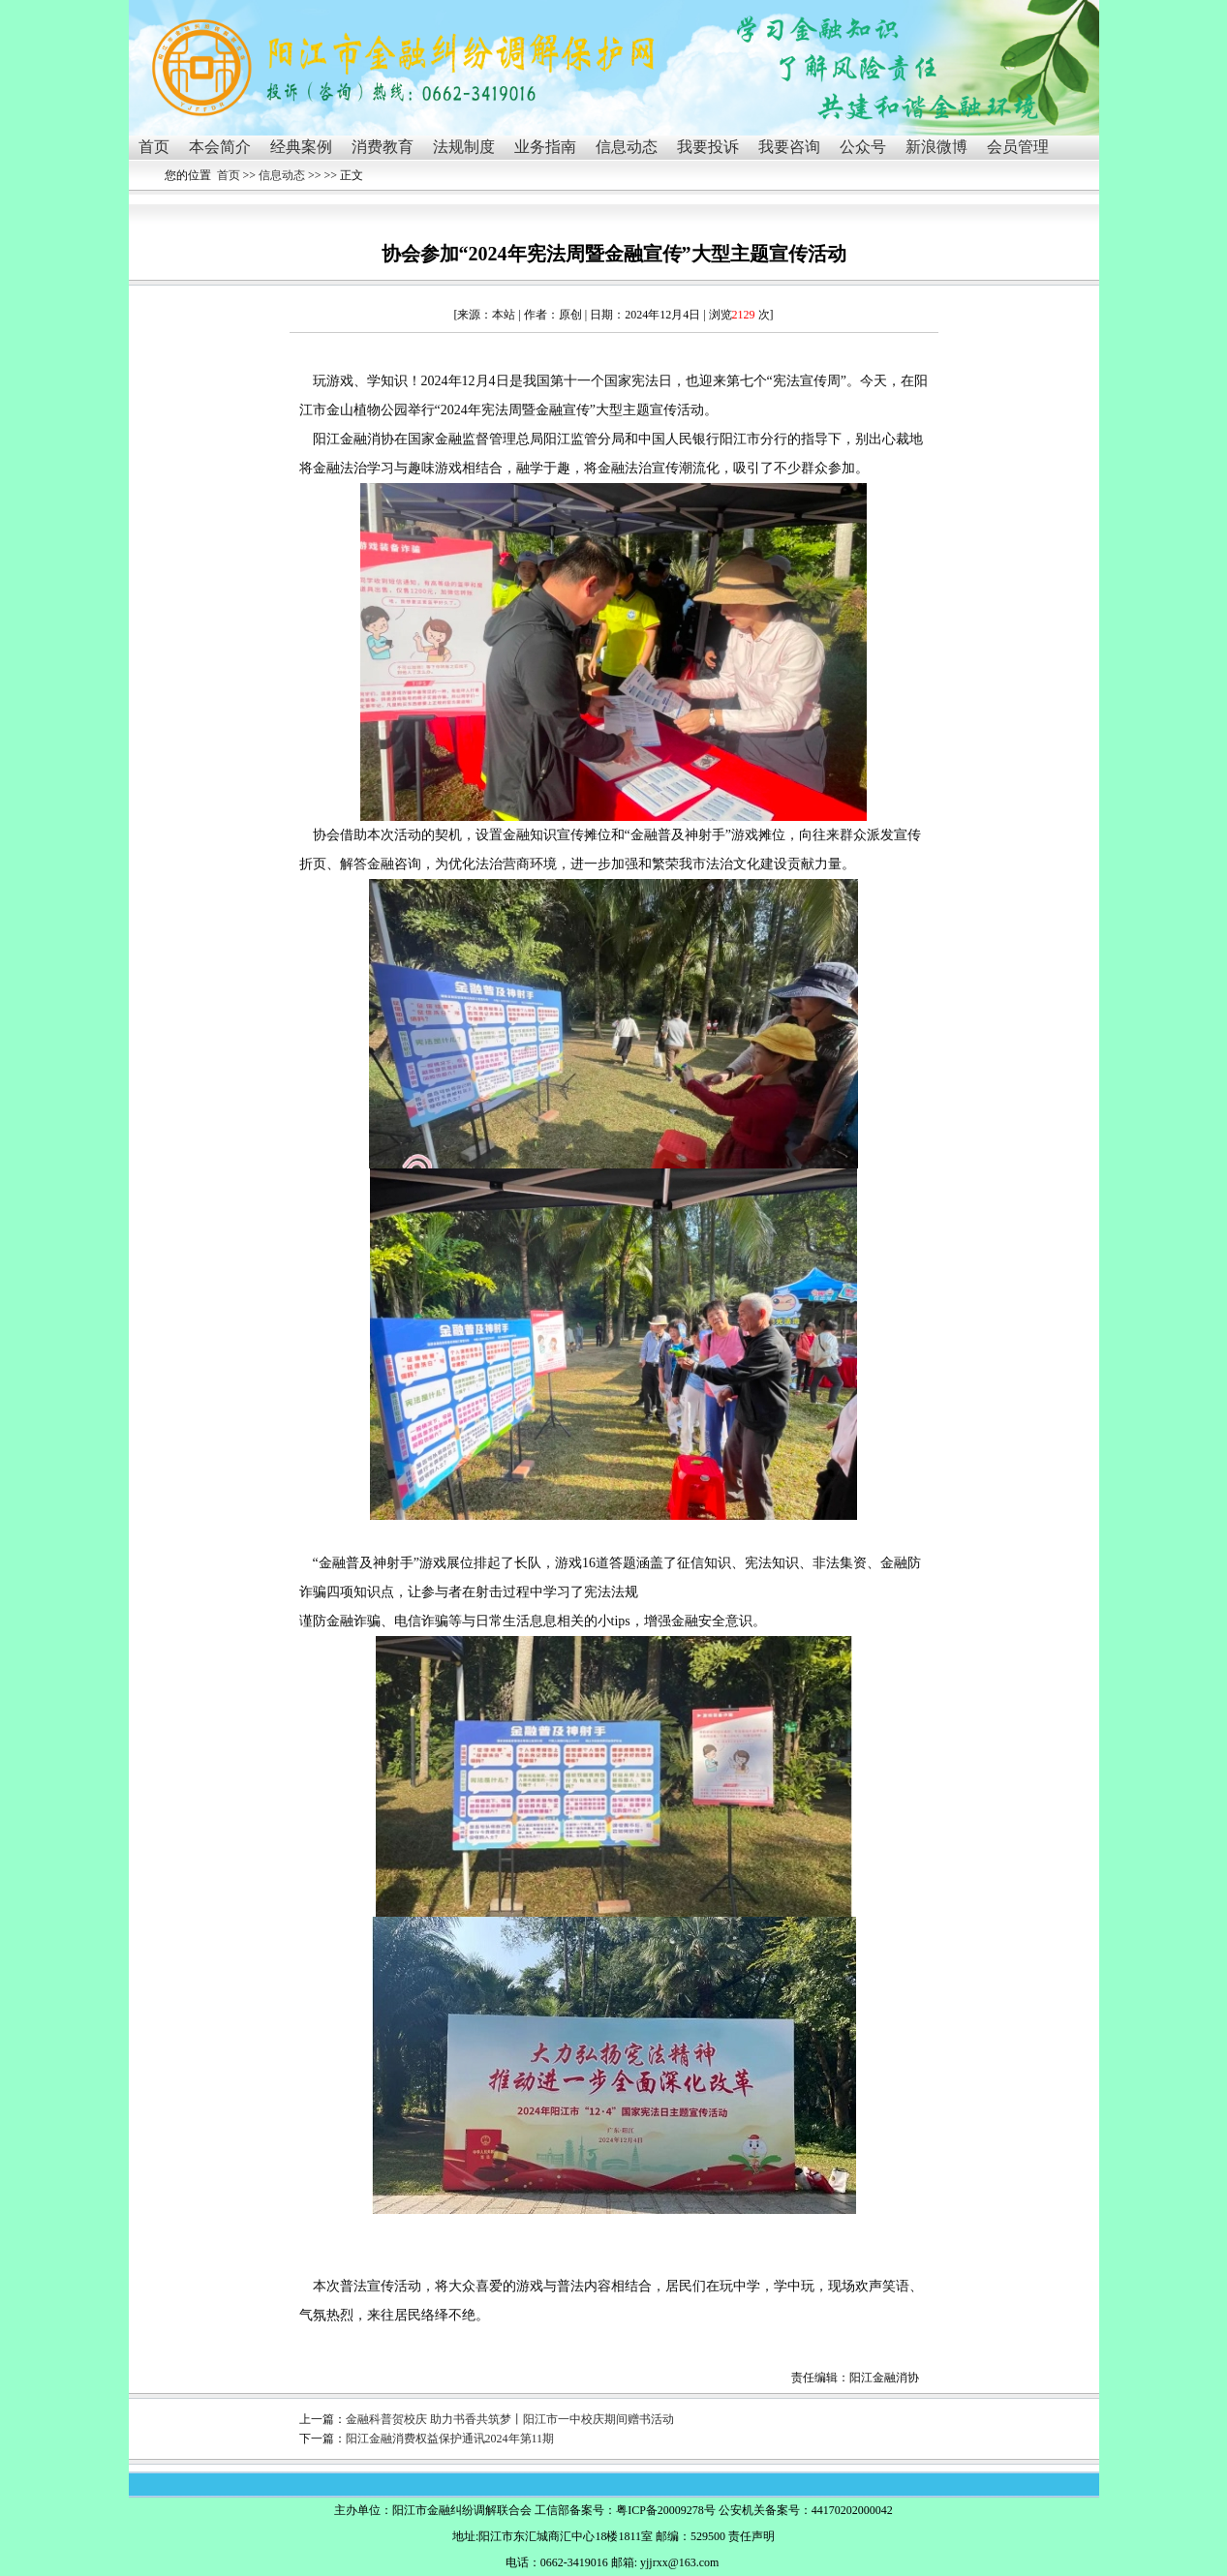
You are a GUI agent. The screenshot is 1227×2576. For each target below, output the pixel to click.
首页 (153, 146)
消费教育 (383, 146)
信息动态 (627, 146)
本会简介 (220, 146)
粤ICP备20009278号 (666, 2510)
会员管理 (1018, 146)
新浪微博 (936, 146)
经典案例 (301, 146)
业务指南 (545, 146)
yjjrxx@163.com (679, 2562)
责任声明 (751, 2536)
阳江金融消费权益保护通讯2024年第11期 (450, 2438)
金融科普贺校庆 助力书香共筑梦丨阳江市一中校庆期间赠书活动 (510, 2419)
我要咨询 (789, 146)
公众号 (863, 146)
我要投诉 (708, 146)
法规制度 (464, 146)
